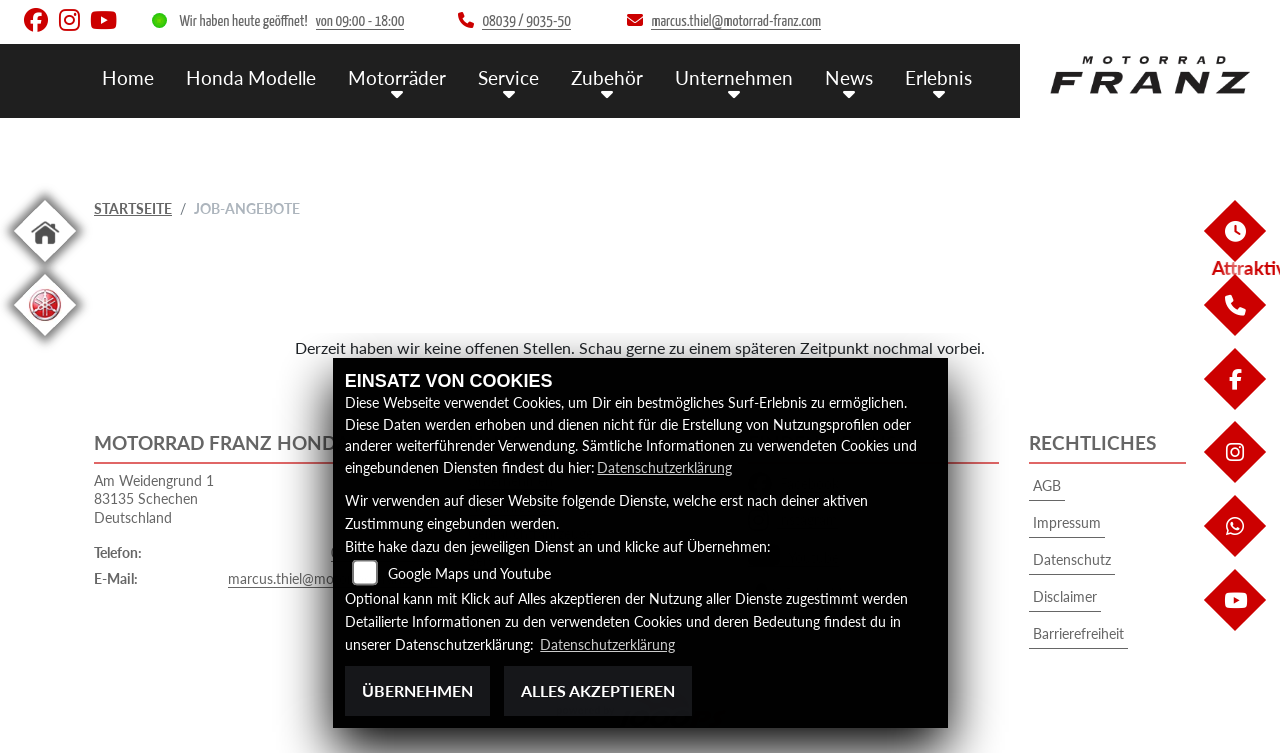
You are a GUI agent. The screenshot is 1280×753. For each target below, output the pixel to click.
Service (508, 77)
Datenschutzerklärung (664, 467)
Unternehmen (734, 77)
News (849, 77)
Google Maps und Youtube (469, 573)
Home (128, 77)
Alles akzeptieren (598, 690)
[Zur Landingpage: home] (45, 265)
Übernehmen (417, 690)
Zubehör (607, 77)
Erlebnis (938, 77)
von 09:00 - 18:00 (360, 21)
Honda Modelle (251, 77)
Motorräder (397, 77)
